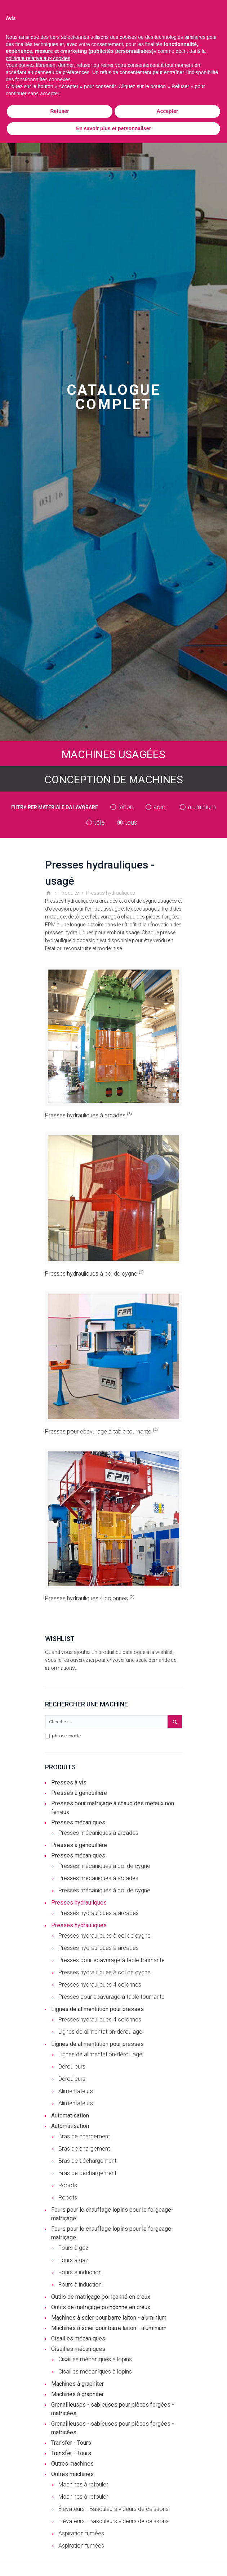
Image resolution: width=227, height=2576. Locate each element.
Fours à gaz (73, 2247)
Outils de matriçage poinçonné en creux (100, 2296)
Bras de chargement (84, 2136)
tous (131, 822)
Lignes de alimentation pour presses (97, 2009)
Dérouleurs (71, 2066)
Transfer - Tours (71, 2442)
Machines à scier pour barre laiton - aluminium (108, 2317)
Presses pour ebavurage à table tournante (101, 1431)
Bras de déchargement (87, 2160)
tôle (99, 822)
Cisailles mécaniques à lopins (95, 2359)
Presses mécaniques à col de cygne (104, 1866)
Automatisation (70, 2115)
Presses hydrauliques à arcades (88, 1115)
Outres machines (72, 2463)
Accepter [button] (167, 111)
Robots (67, 2185)
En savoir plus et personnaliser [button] (113, 128)
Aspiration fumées (81, 2533)
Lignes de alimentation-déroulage (100, 2031)
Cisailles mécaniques (78, 2338)
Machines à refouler (83, 2484)
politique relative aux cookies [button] (38, 58)
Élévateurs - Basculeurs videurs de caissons (113, 2509)
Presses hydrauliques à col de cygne (94, 1273)
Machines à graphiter (77, 2383)
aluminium (202, 807)
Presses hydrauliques (79, 1902)
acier (160, 807)
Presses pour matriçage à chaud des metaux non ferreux (112, 1807)
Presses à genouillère (79, 1792)
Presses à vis (68, 1782)
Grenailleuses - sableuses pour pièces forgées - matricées (112, 2409)
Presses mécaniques (78, 1822)
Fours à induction (80, 2272)
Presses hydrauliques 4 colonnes (89, 1598)
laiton (125, 807)
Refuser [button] (59, 111)
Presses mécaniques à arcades (98, 1832)
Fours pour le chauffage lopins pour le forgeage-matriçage (112, 2214)
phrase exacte (63, 1735)
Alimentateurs (75, 2091)
